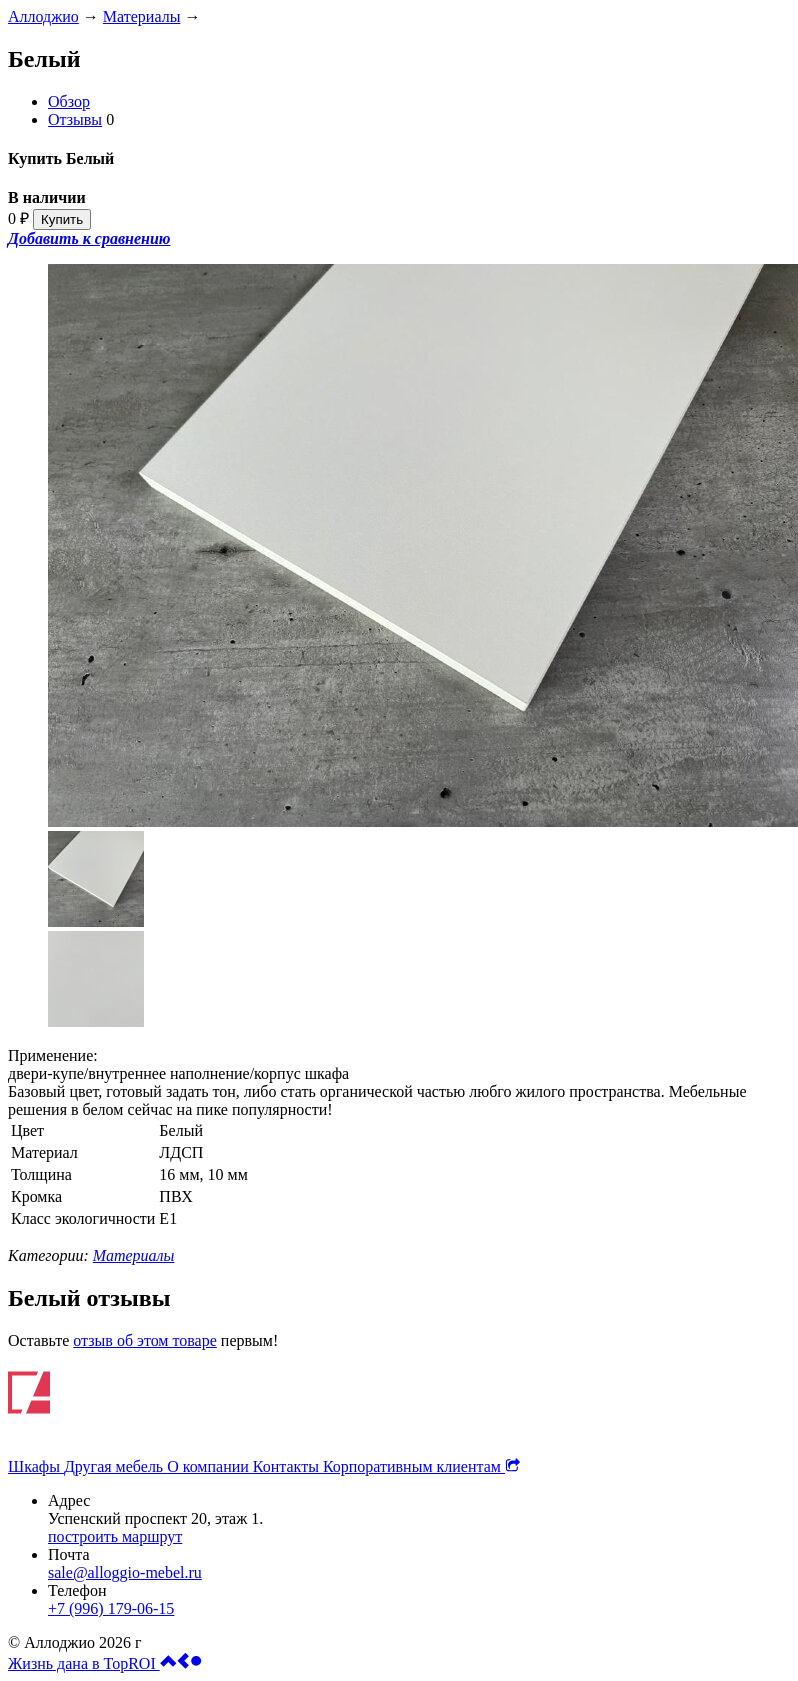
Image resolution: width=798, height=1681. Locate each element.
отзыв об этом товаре (145, 1340)
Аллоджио (43, 16)
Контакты (288, 1466)
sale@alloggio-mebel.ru (125, 1572)
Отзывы (75, 119)
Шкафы (36, 1466)
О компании (210, 1466)
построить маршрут (115, 1536)
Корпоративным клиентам (421, 1466)
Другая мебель (115, 1466)
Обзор (69, 101)
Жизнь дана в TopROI (105, 1663)
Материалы (142, 16)
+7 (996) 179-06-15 (111, 1608)
